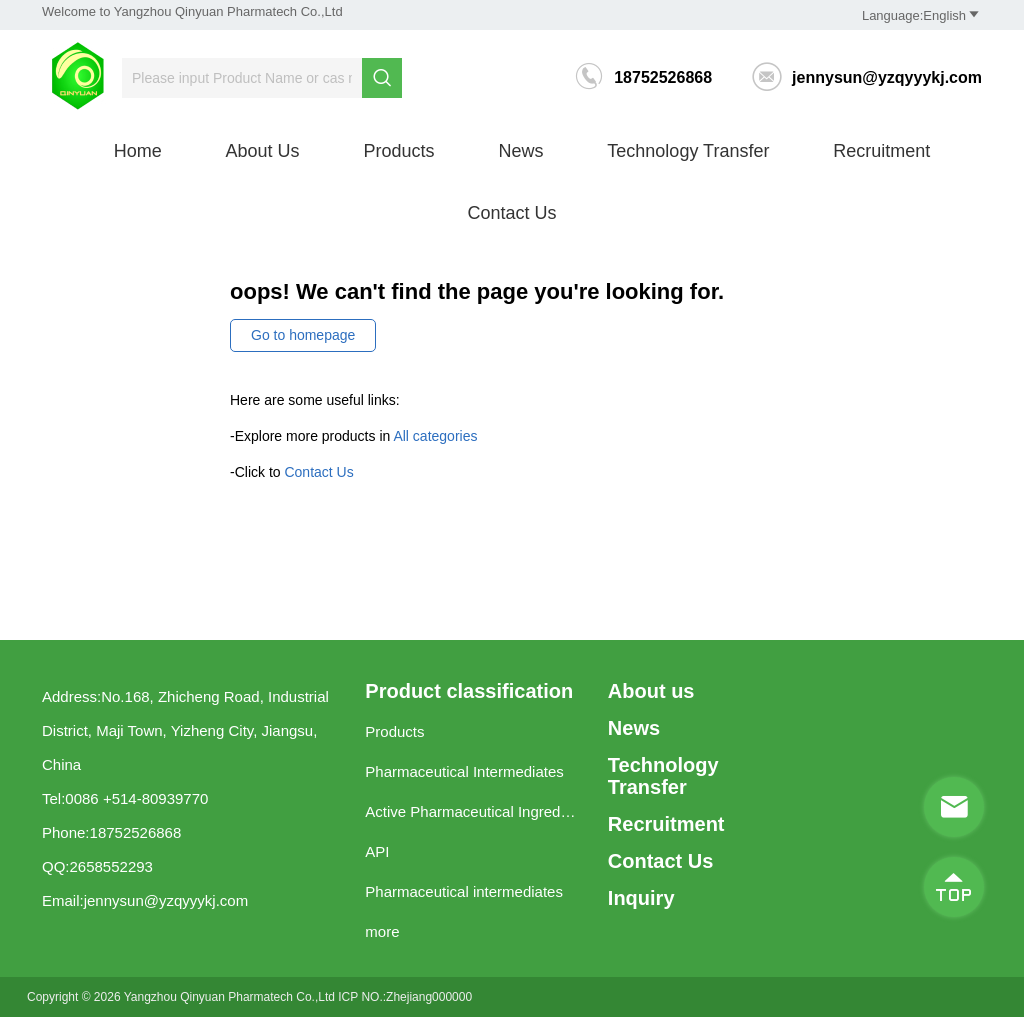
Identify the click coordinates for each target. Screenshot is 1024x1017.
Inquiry (641, 898)
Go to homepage (303, 335)
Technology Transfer (688, 151)
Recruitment (881, 151)
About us (263, 151)
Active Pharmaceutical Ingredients (471, 811)
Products (398, 151)
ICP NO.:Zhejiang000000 (405, 997)
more (382, 931)
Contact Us (511, 213)
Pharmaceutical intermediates (464, 891)
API (377, 851)
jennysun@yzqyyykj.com (867, 77)
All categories (435, 436)
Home (138, 151)
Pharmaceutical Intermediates (464, 771)
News (520, 151)
